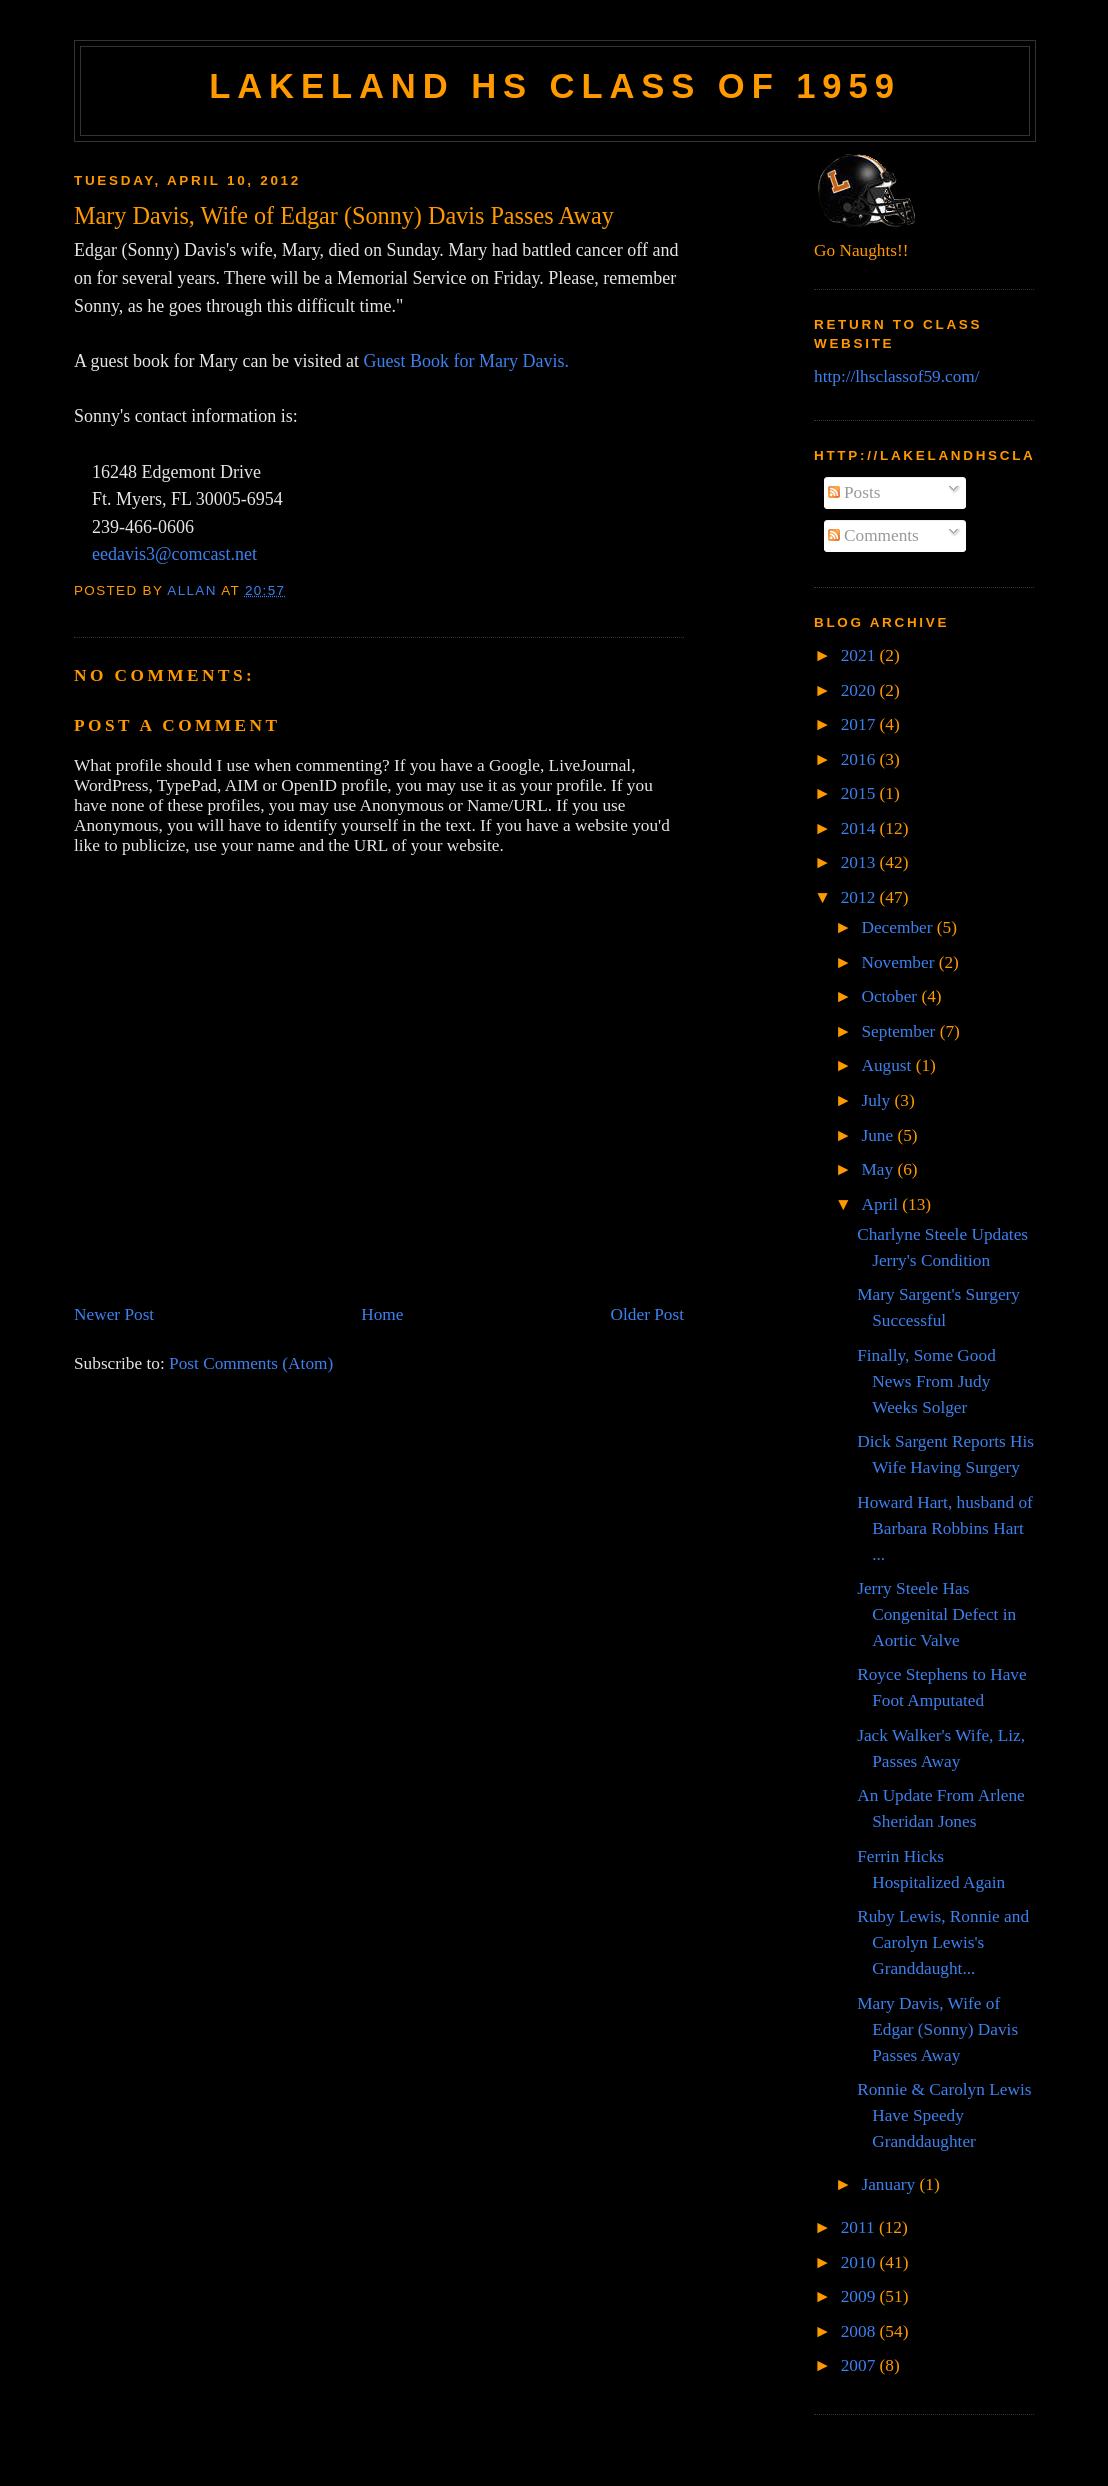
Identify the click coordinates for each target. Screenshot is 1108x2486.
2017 (860, 724)
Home (382, 1314)
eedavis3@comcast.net (174, 554)
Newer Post (114, 1314)
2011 (860, 2227)
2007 (860, 2365)
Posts (854, 492)
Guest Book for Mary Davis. (465, 361)
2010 (860, 2262)
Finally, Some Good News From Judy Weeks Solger (926, 1381)
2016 (860, 759)
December (898, 927)
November (899, 962)
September (900, 1031)
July (877, 1100)
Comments (873, 535)
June (879, 1135)
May (879, 1169)
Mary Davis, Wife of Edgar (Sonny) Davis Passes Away (937, 2029)
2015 (860, 793)
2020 (860, 690)
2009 (860, 2296)
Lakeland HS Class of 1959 (555, 86)
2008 (860, 2331)
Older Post (647, 1314)
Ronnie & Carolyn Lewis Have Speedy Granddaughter (944, 2115)
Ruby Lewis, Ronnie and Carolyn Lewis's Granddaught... (943, 1942)
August (888, 1065)
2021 (860, 655)
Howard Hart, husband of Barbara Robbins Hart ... (945, 1528)
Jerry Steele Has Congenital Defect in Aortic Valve (936, 1614)
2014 (860, 828)
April (881, 1204)
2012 (860, 897)
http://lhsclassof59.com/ (897, 376)
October (891, 996)
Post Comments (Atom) (251, 1363)
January (890, 2184)
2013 (860, 862)
